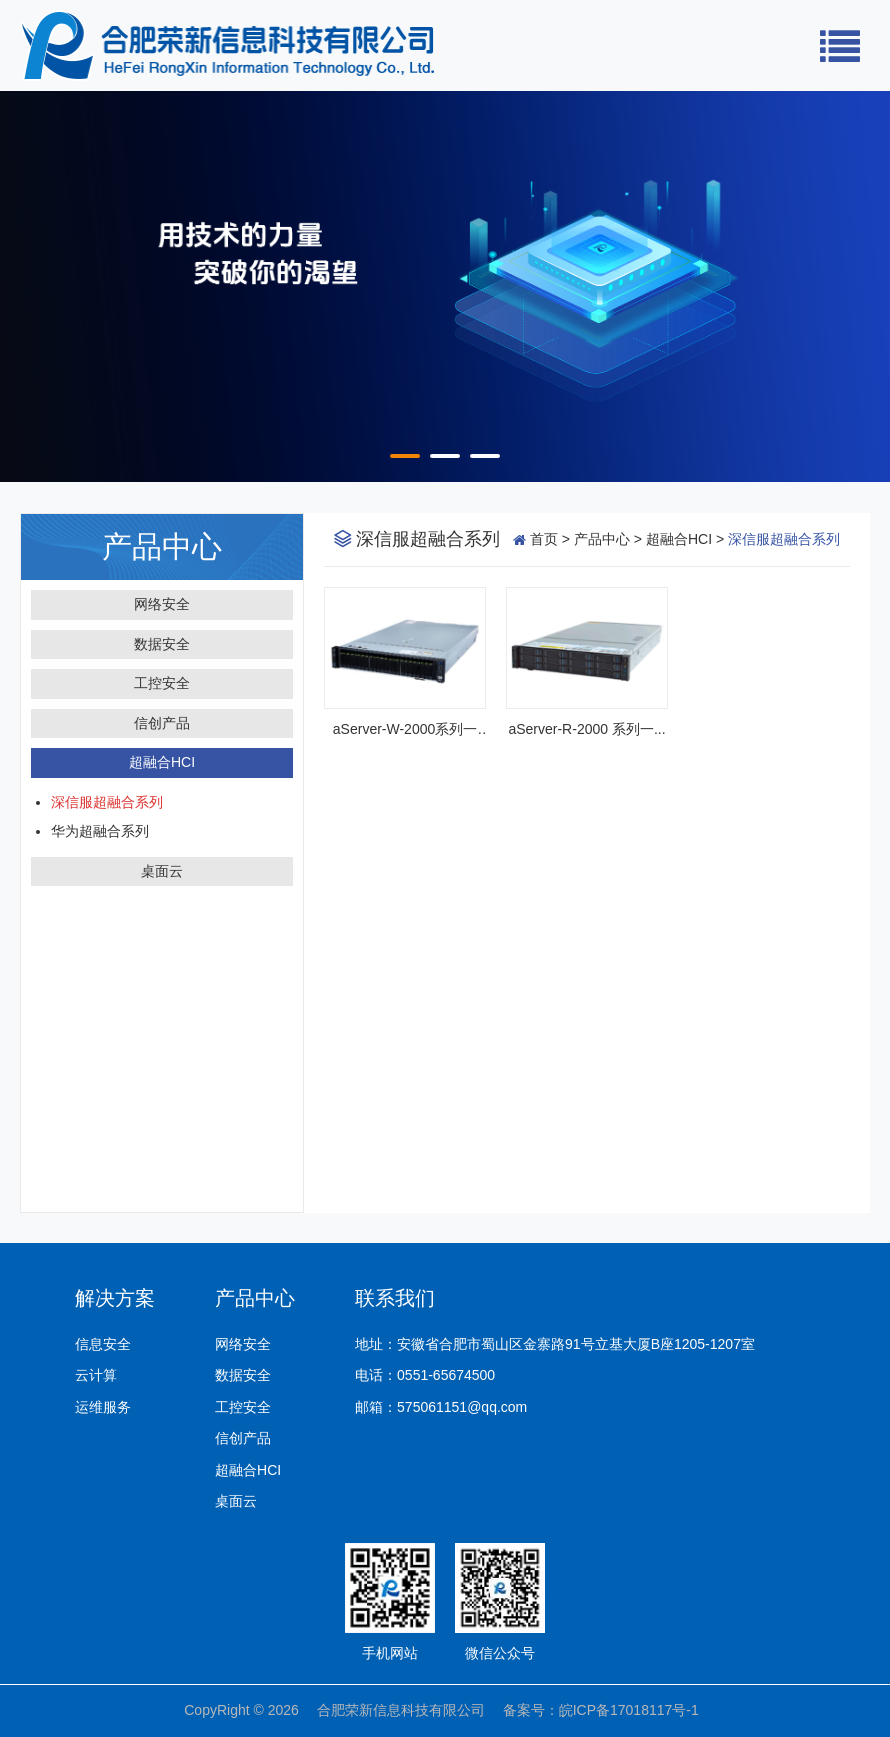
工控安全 (162, 683)
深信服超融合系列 (107, 802)
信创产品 (162, 723)
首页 (544, 539)
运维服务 (103, 1407)
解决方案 (115, 1298)
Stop (25, 456)
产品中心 (602, 539)
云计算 (96, 1375)
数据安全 (162, 644)
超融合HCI (162, 762)
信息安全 (103, 1344)
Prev (37, 287)
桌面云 (162, 871)
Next (853, 287)
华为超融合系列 (100, 831)
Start (10, 456)
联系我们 (395, 1298)
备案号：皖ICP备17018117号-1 (604, 1710)
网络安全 (162, 604)
